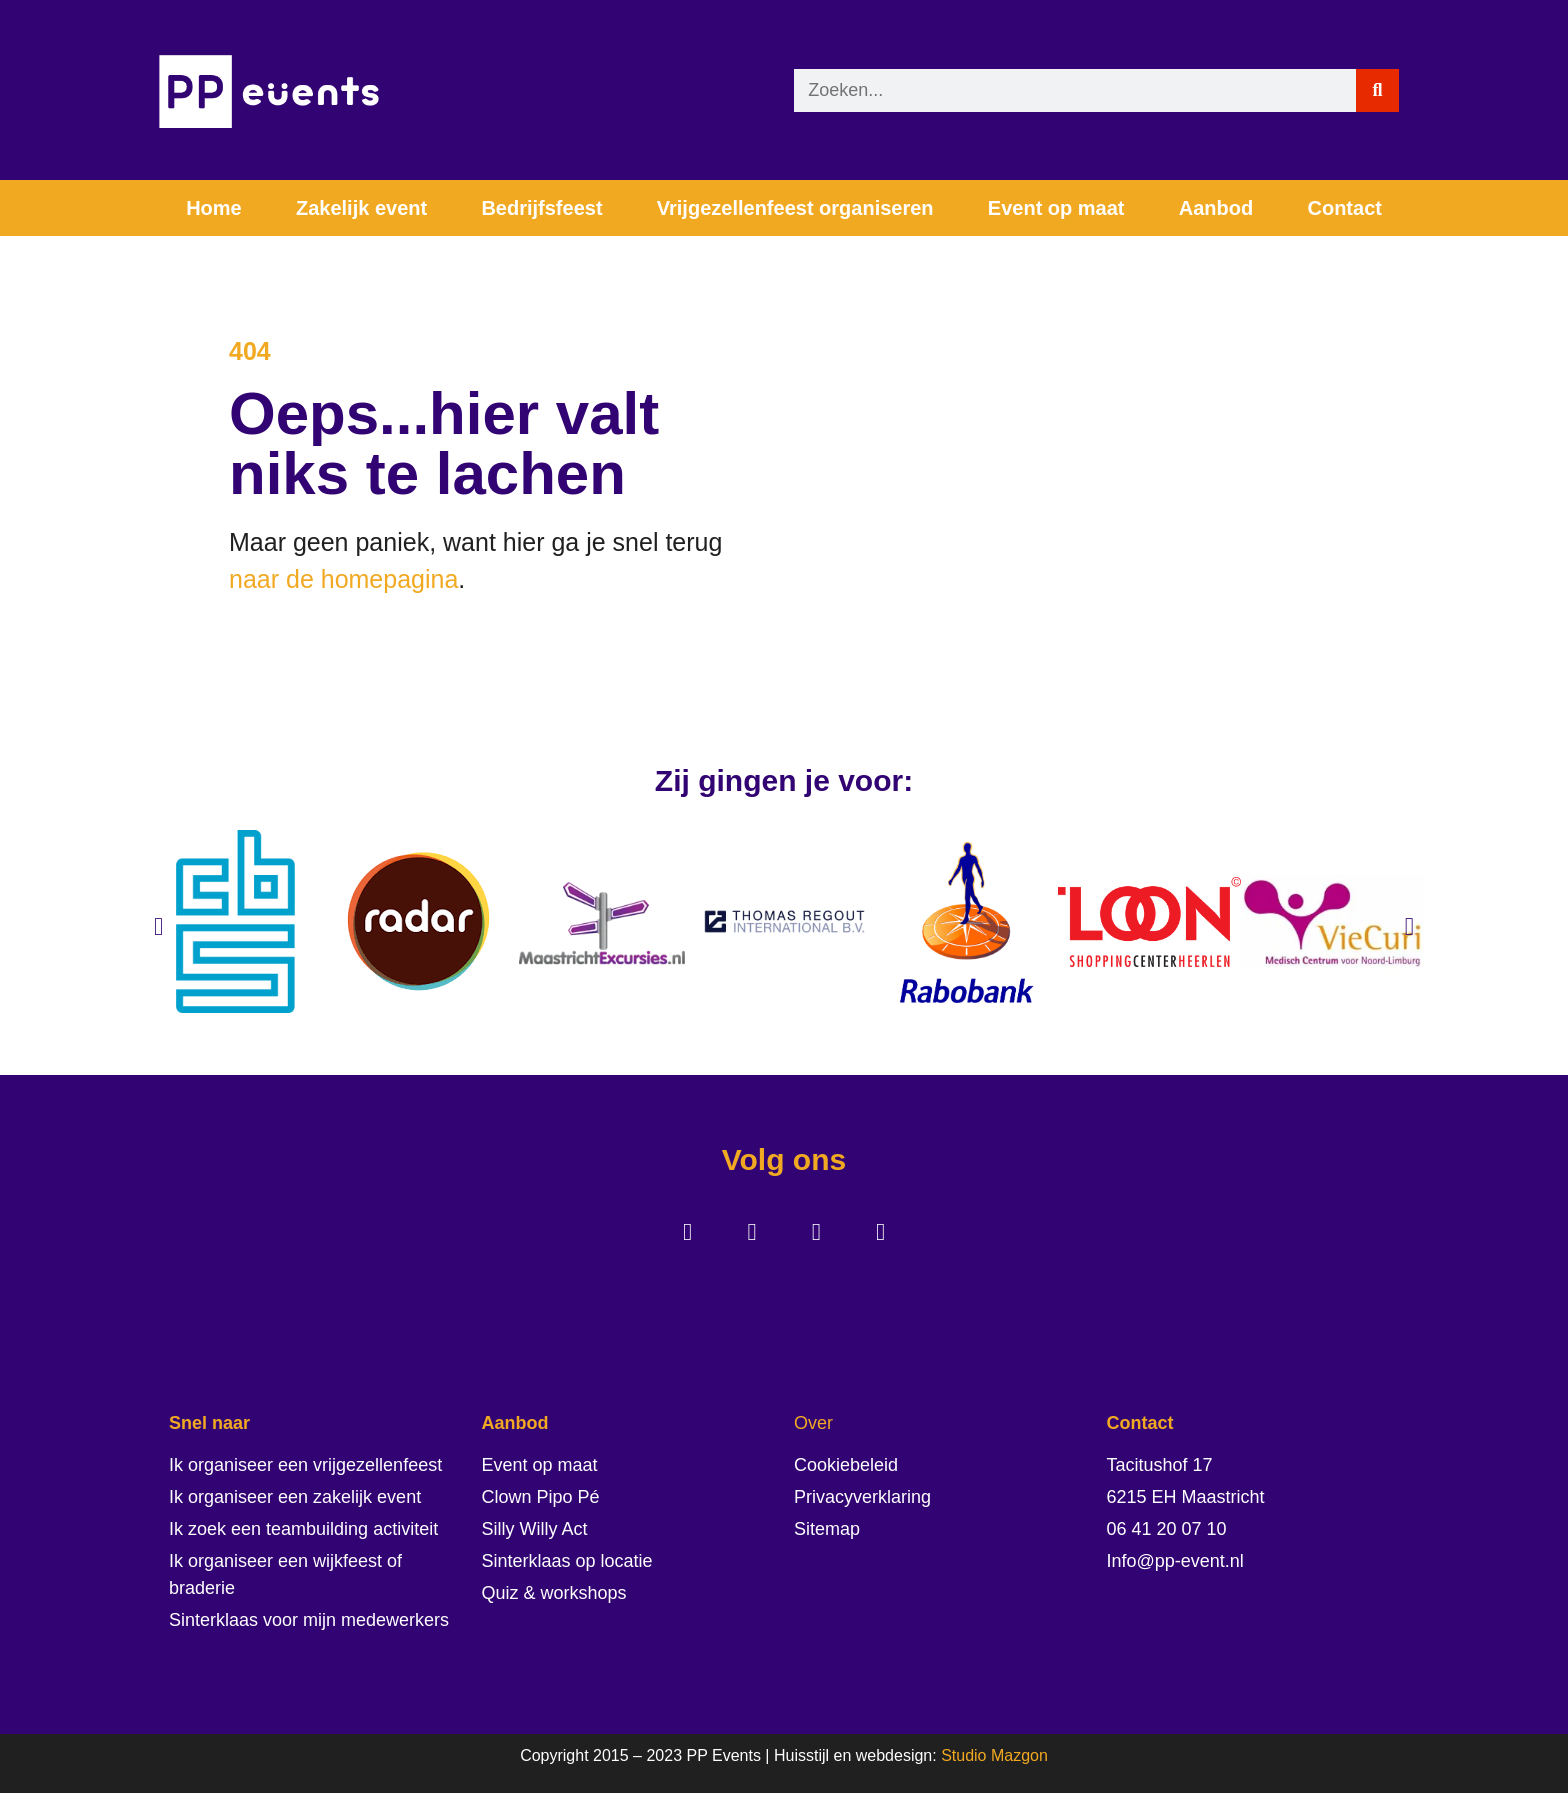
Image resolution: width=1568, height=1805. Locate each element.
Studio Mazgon (994, 1768)
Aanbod (1216, 208)
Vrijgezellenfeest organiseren (795, 208)
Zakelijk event (361, 208)
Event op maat (1056, 208)
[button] (158, 935)
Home (214, 208)
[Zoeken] (1377, 90)
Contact (1344, 208)
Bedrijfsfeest (541, 208)
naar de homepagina (343, 584)
